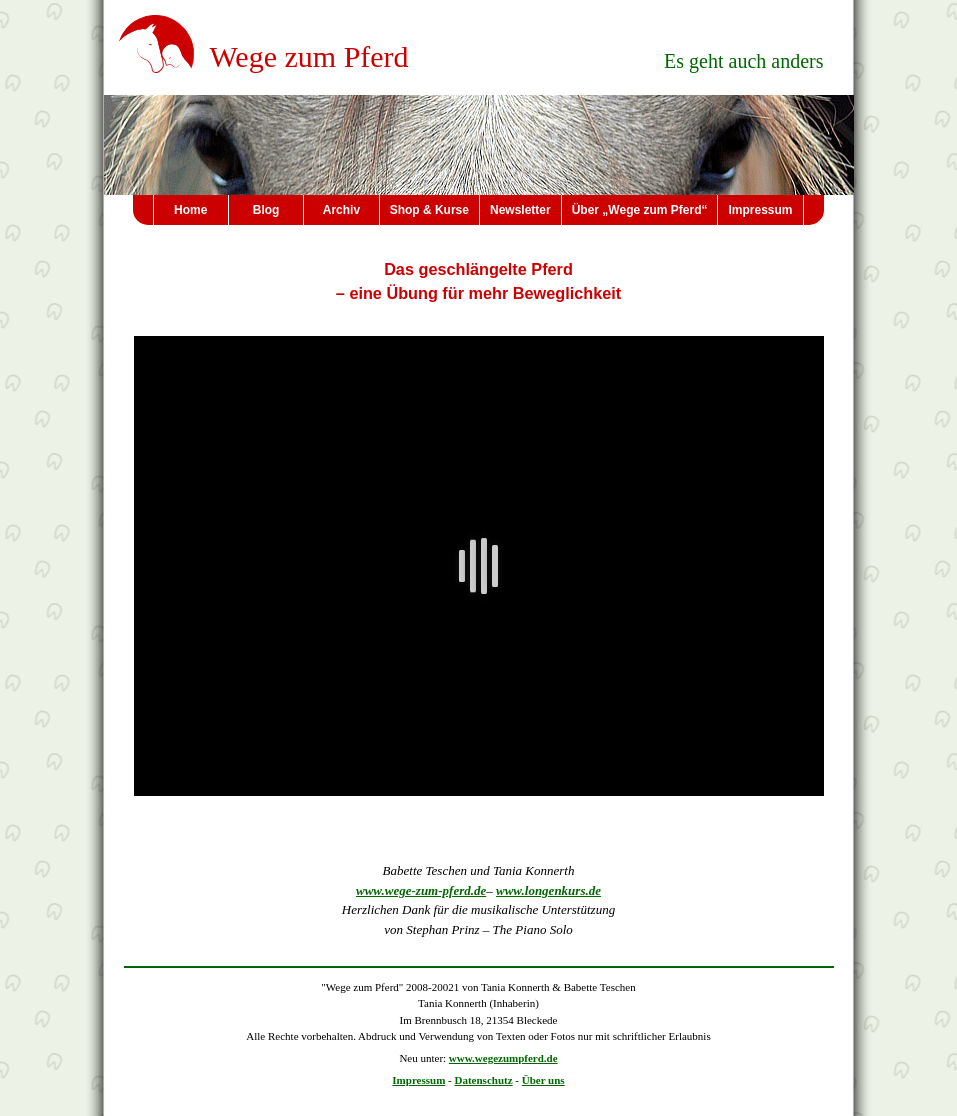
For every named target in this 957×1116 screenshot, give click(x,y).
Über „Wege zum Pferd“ (640, 210)
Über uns (543, 1080)
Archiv (341, 210)
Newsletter (520, 210)
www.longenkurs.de (548, 890)
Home (190, 210)
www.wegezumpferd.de (503, 1058)
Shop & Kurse (429, 210)
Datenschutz (484, 1080)
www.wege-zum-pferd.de (421, 890)
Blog (266, 210)
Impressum (760, 210)
